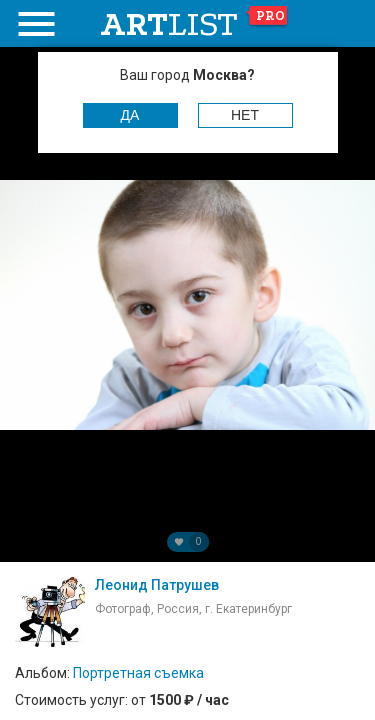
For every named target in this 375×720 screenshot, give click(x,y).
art (194, 24)
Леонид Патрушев (157, 585)
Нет (245, 115)
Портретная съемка (138, 673)
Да (130, 115)
